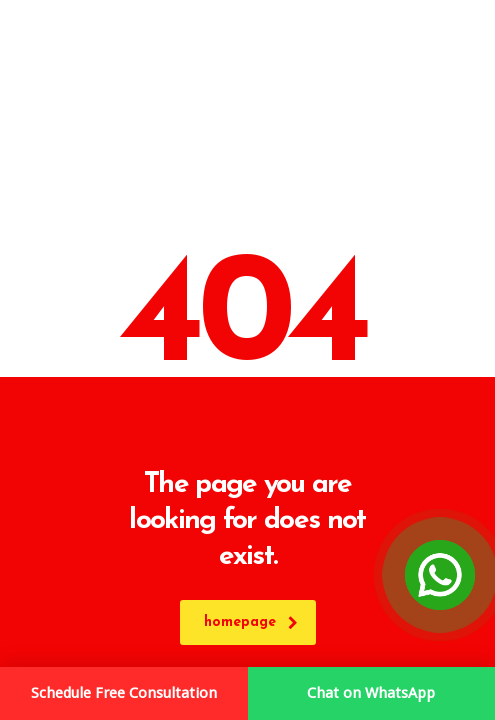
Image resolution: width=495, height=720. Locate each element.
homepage (251, 622)
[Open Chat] (440, 575)
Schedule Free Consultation (124, 693)
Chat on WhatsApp (371, 693)
